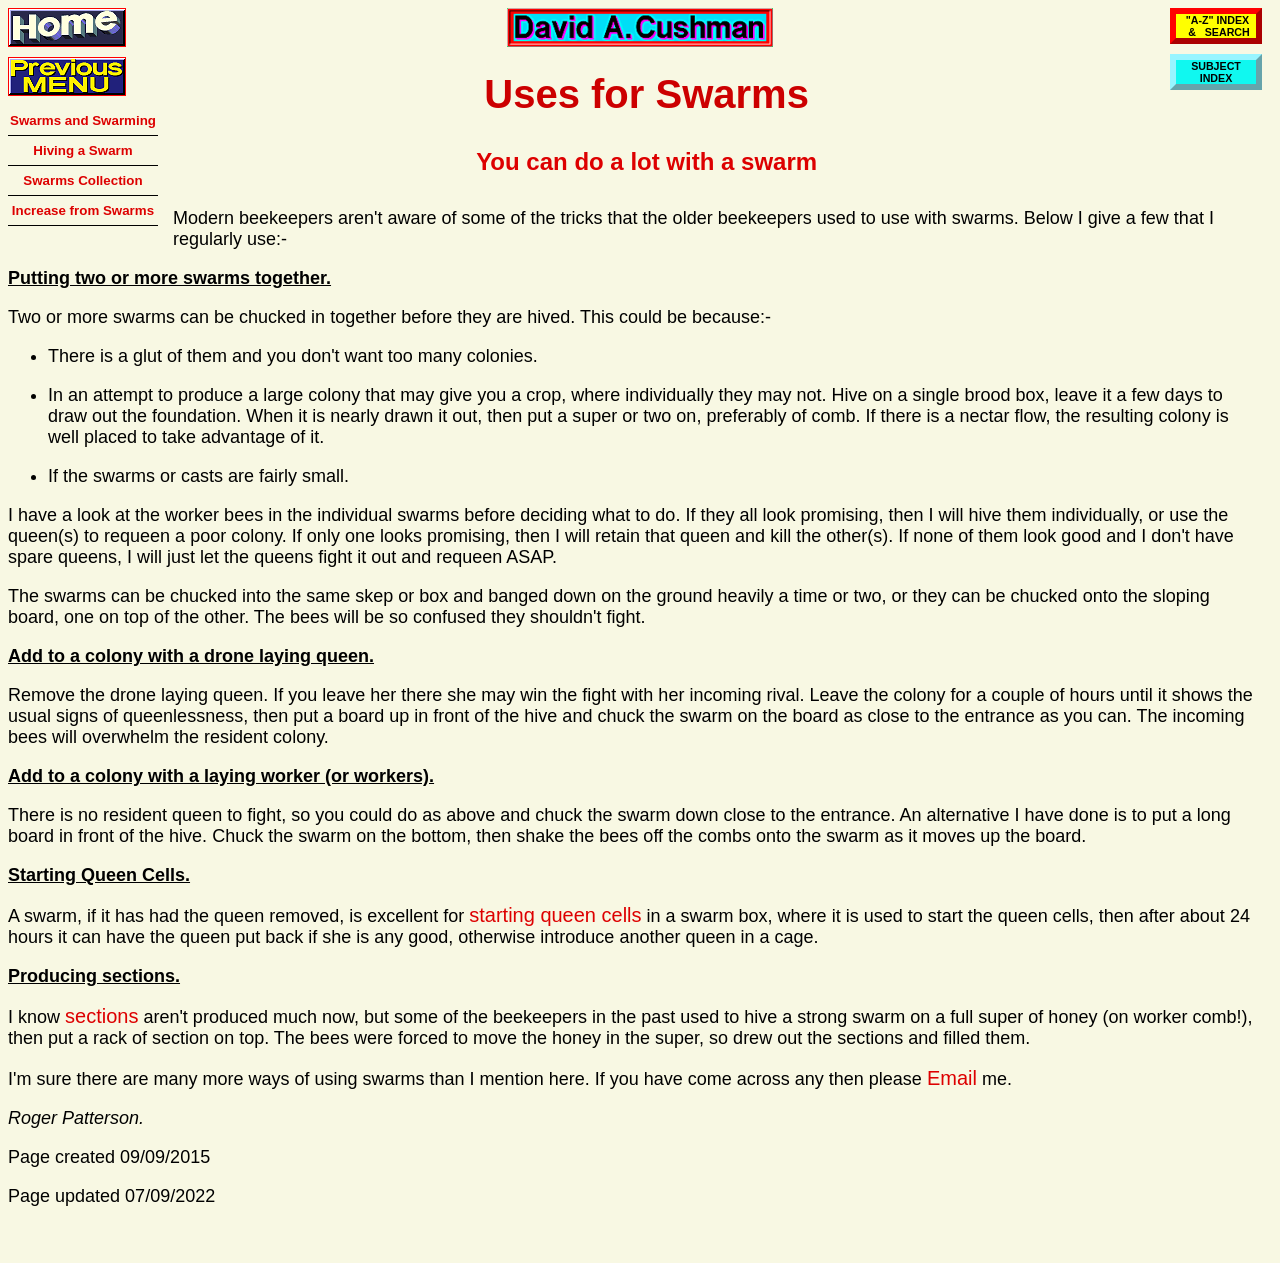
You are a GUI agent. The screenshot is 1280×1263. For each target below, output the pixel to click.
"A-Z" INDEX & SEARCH (1216, 26)
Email (952, 1078)
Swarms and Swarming (83, 120)
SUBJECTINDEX (1216, 72)
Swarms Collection (82, 180)
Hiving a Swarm (82, 150)
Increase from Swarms (83, 210)
